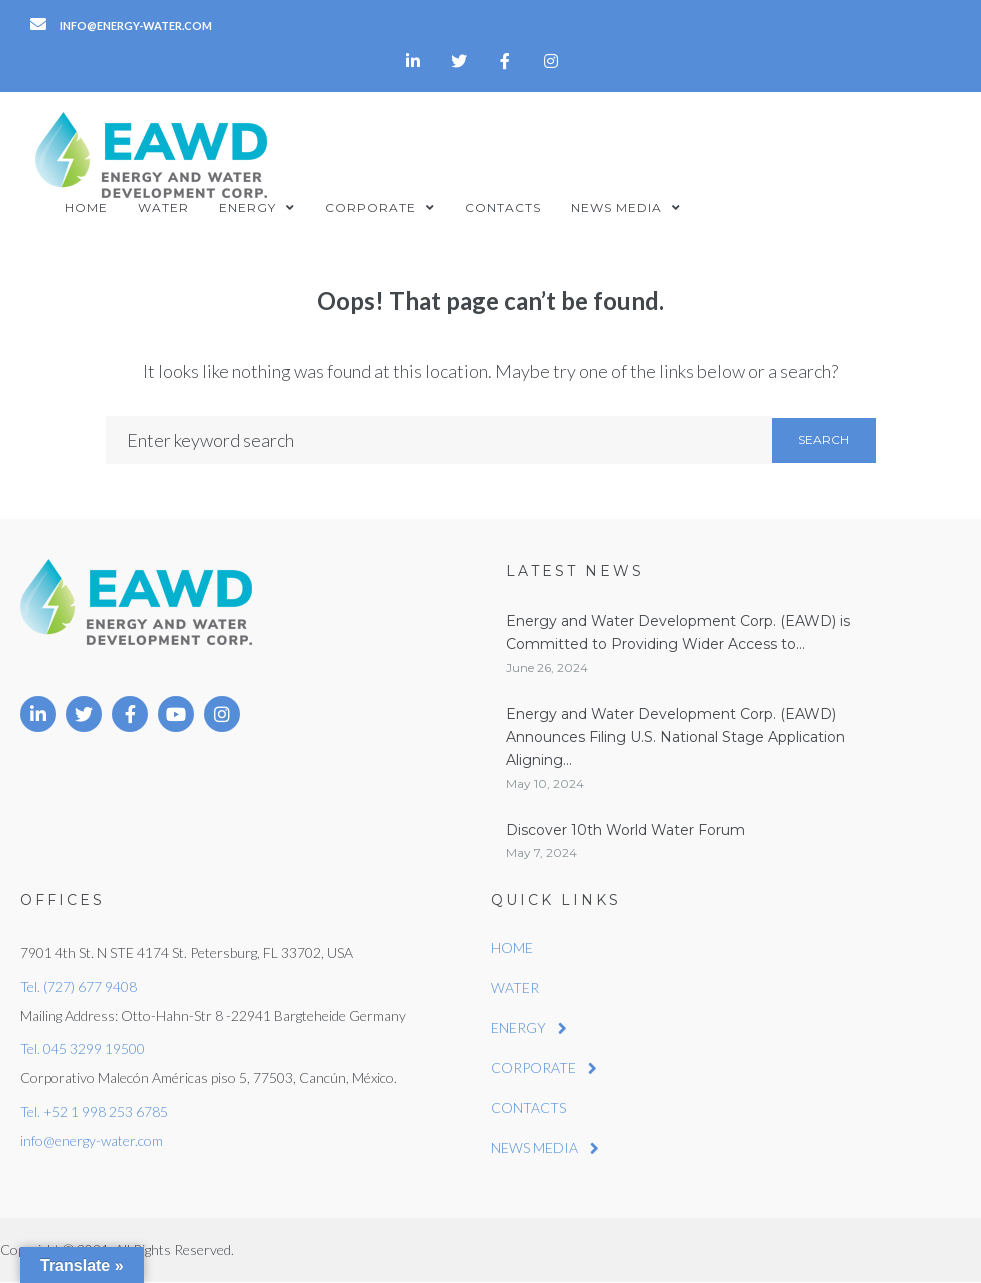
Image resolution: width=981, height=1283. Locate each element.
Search (823, 439)
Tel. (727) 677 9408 (78, 986)
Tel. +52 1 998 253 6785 (94, 1111)
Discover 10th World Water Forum (625, 830)
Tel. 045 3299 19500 (82, 1048)
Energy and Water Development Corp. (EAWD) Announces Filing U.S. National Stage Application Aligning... (675, 737)
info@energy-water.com (91, 1140)
